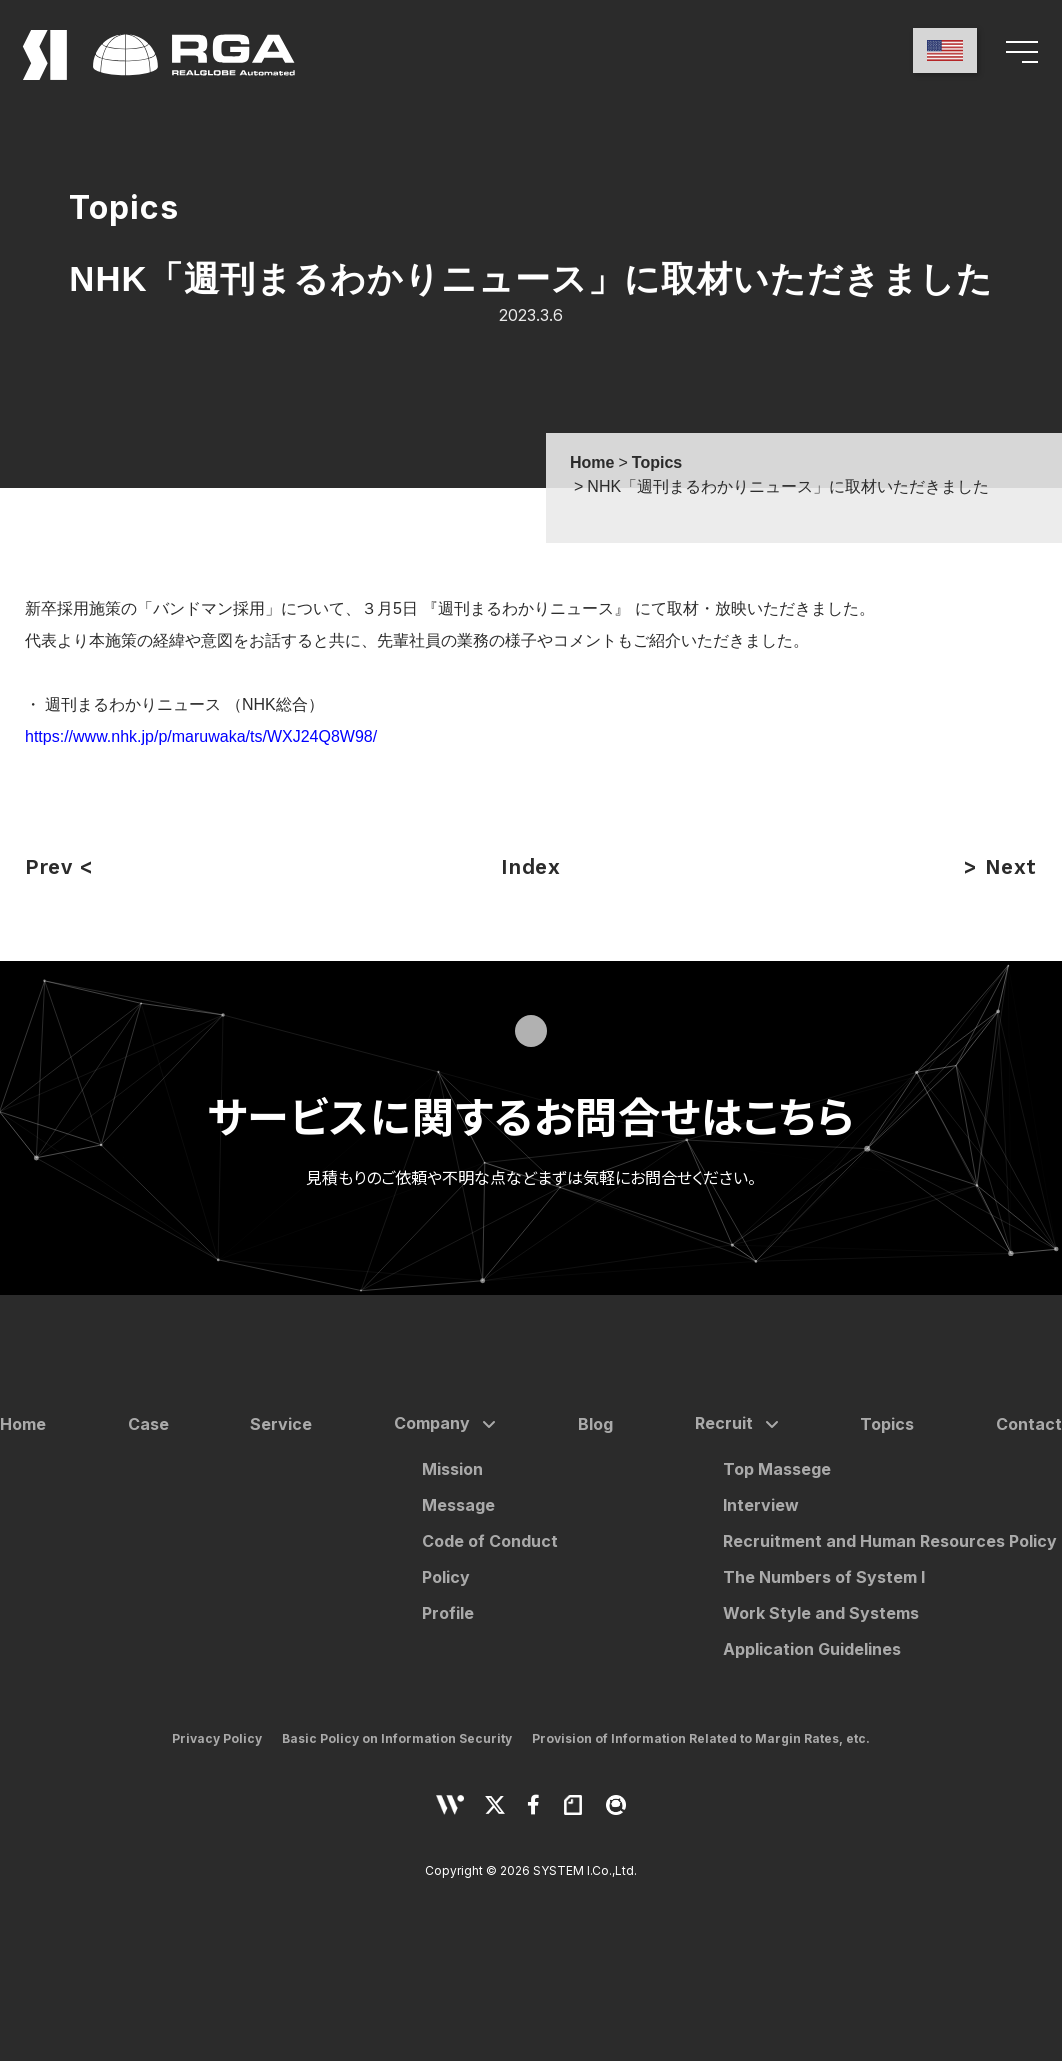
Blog (595, 1424)
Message (458, 1505)
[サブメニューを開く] (485, 1425)
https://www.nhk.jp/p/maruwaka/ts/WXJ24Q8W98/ (201, 736)
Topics (887, 1424)
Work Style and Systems (821, 1613)
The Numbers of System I (824, 1577)
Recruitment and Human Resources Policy (890, 1541)
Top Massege (777, 1469)
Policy (446, 1577)
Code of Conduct (490, 1541)
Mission (452, 1469)
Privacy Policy (217, 1738)
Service (281, 1424)
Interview (761, 1505)
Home (23, 1424)
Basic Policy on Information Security (397, 1738)
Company (432, 1423)
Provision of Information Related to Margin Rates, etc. (701, 1738)
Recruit (724, 1423)
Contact (1029, 1424)
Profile (448, 1613)
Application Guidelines (812, 1649)
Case (148, 1424)
